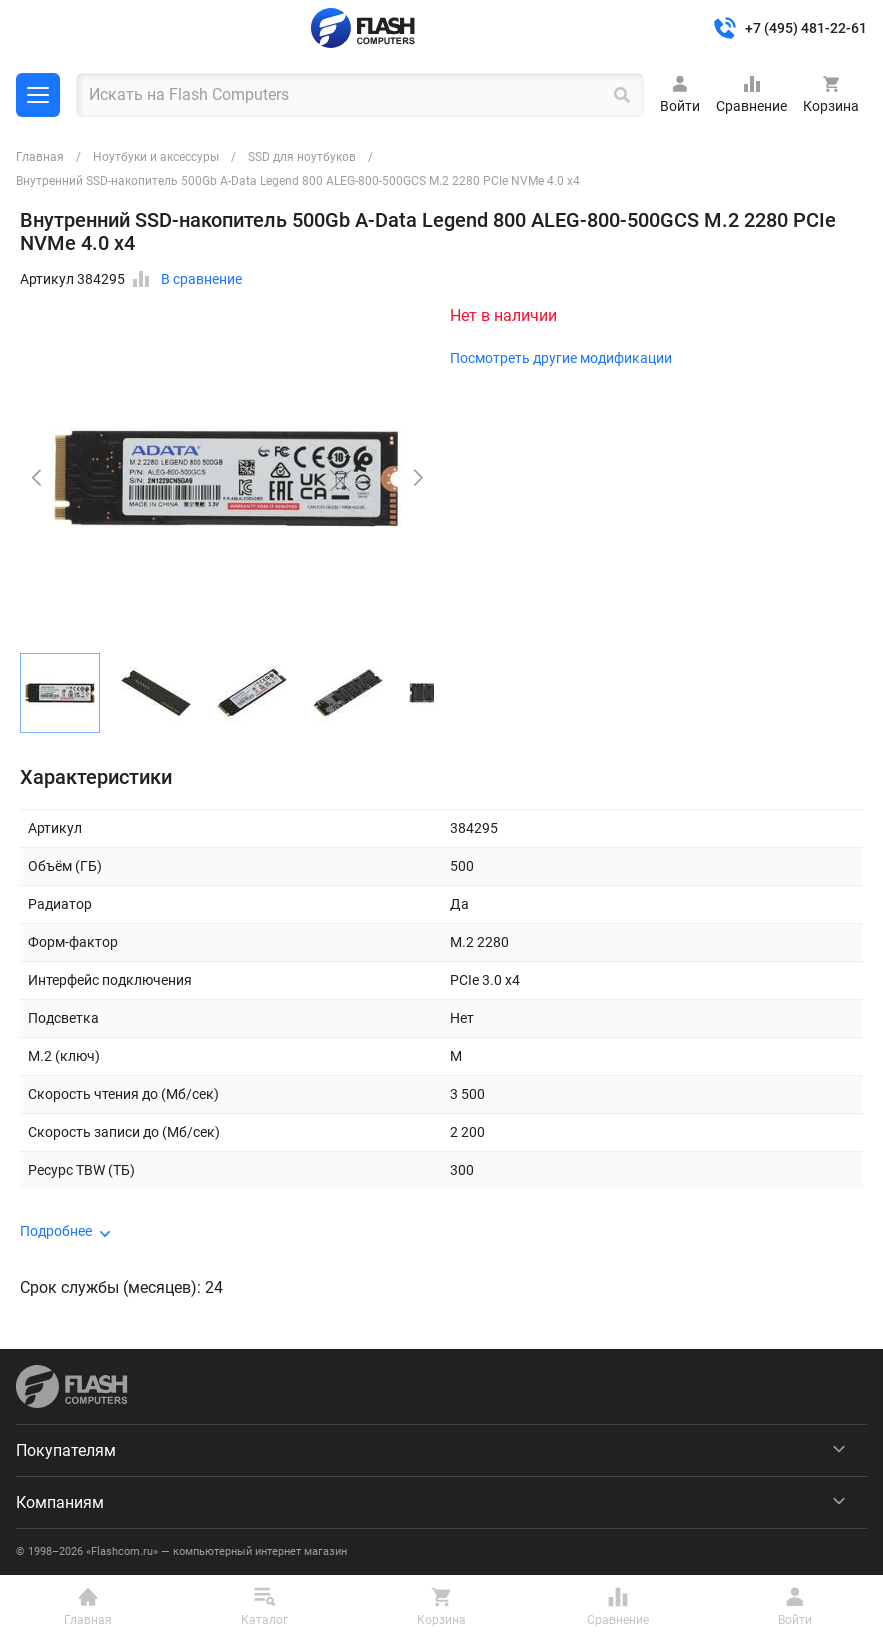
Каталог (38, 95)
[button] (418, 478)
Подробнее (56, 1231)
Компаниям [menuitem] (60, 1502)
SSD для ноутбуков (302, 157)
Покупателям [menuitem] (66, 1450)
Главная (40, 157)
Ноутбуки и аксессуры (156, 157)
